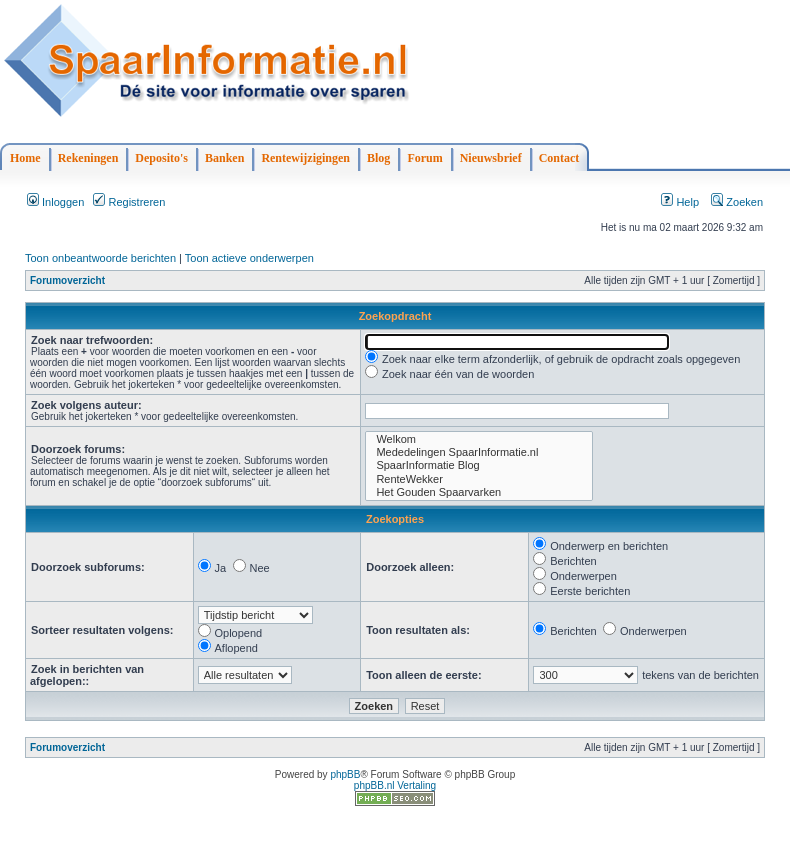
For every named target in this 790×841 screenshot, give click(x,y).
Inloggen (55, 202)
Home (25, 158)
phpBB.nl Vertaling (395, 785)
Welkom (479, 439)
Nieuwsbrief (491, 158)
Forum (424, 158)
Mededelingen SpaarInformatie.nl (479, 452)
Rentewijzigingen (305, 158)
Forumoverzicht (67, 280)
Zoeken (737, 202)
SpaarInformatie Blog (479, 465)
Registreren (129, 202)
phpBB (345, 774)
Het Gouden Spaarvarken (479, 492)
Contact (559, 158)
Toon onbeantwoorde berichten (100, 258)
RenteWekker (479, 479)
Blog (378, 158)
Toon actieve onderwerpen (249, 258)
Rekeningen (88, 158)
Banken (224, 158)
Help (680, 202)
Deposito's (161, 158)
